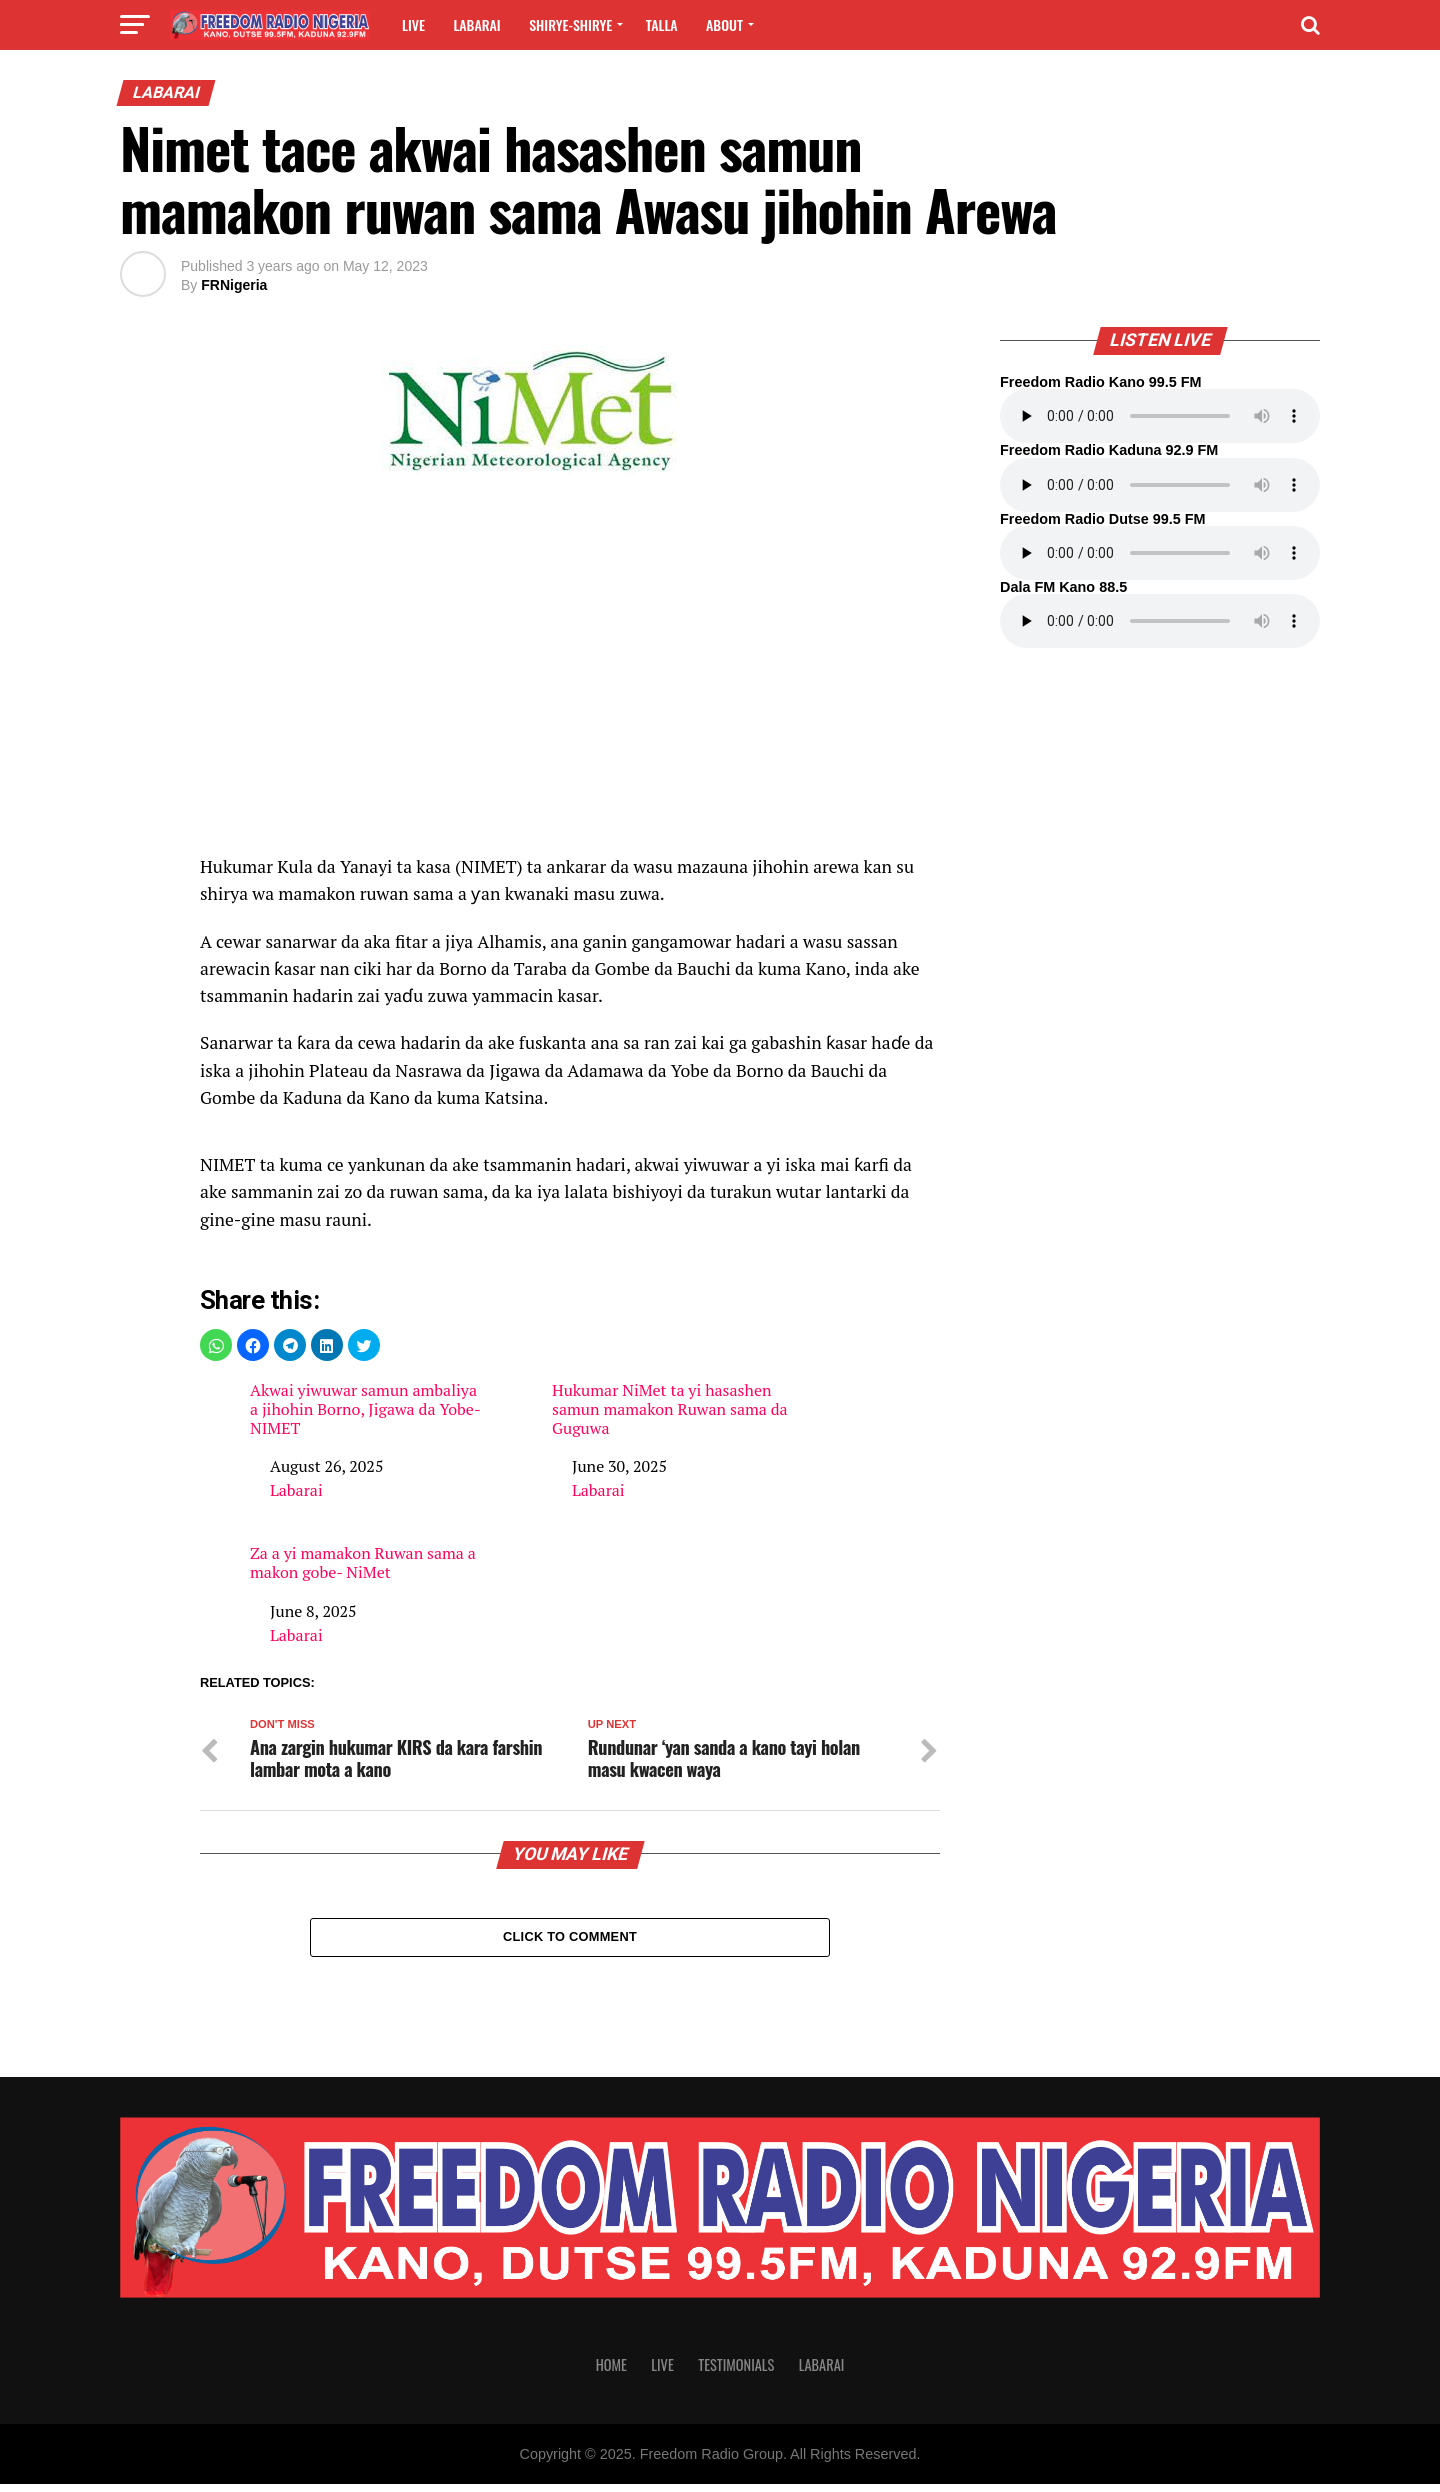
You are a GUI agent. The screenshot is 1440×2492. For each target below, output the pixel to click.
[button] (216, 1345)
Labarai (476, 24)
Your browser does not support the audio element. (1160, 416)
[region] (570, 685)
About (724, 24)
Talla (662, 24)
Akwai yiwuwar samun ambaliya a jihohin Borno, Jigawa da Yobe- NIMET (365, 1410)
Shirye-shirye (570, 24)
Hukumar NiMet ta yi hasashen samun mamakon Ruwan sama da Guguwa (670, 1410)
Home (611, 2372)
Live (413, 24)
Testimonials (736, 2372)
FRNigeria (234, 285)
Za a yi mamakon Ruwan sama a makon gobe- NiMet (363, 1563)
